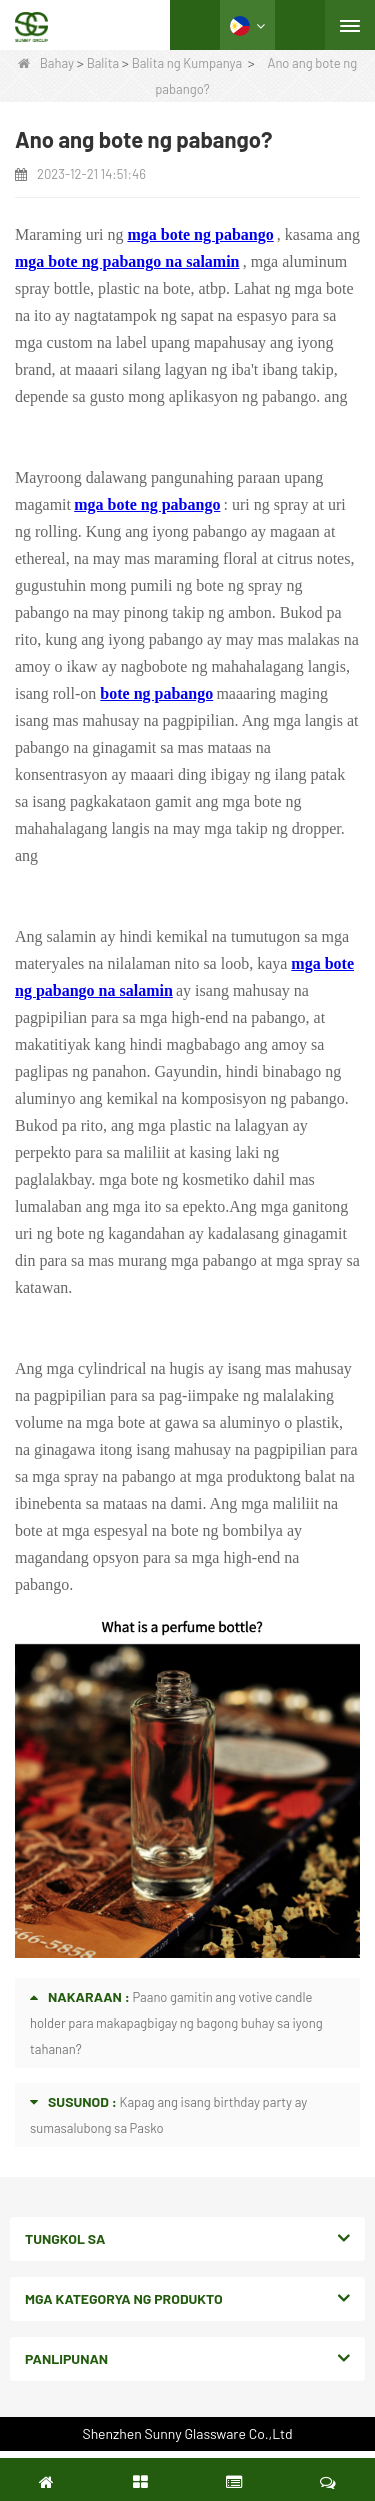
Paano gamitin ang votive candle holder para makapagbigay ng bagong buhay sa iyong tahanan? (176, 2023)
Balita (103, 63)
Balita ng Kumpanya (187, 63)
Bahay (46, 63)
